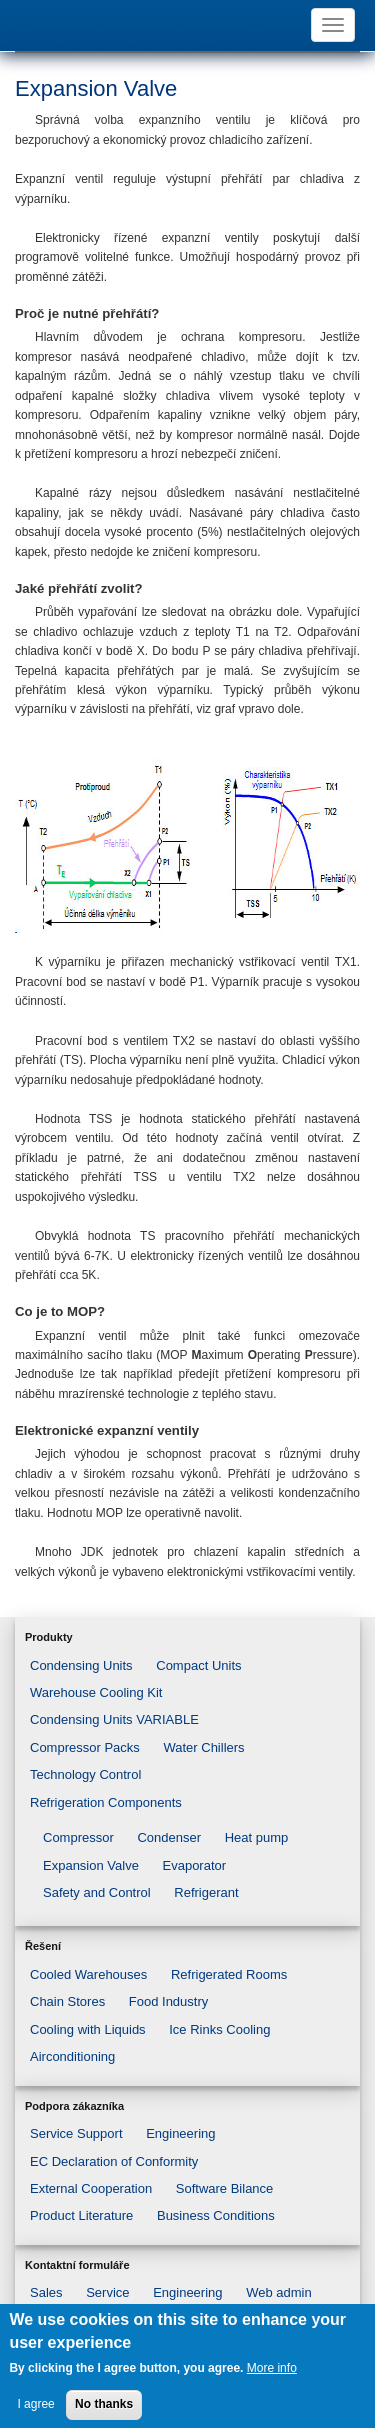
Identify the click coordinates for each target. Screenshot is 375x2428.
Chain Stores (67, 2001)
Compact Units (198, 1665)
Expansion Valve (91, 1865)
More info (272, 2377)
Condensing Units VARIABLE (114, 1719)
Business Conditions (216, 2215)
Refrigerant (206, 1892)
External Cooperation (91, 2188)
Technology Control (85, 1774)
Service (107, 2292)
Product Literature (81, 2215)
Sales (46, 2292)
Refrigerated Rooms (229, 1974)
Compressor (78, 1837)
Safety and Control (97, 1892)
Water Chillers (203, 1747)
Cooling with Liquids (88, 2029)
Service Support (76, 2133)
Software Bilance (225, 2188)
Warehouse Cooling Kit (96, 1692)
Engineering (180, 2133)
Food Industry (169, 2001)
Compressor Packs (85, 1747)
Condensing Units (81, 1665)
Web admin (279, 2292)
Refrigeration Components (106, 1802)
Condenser (169, 1837)
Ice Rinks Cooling (219, 2029)
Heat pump (257, 1837)
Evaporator (195, 1865)
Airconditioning (72, 2056)
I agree (35, 2413)
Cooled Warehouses (88, 1974)
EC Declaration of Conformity (114, 2161)
